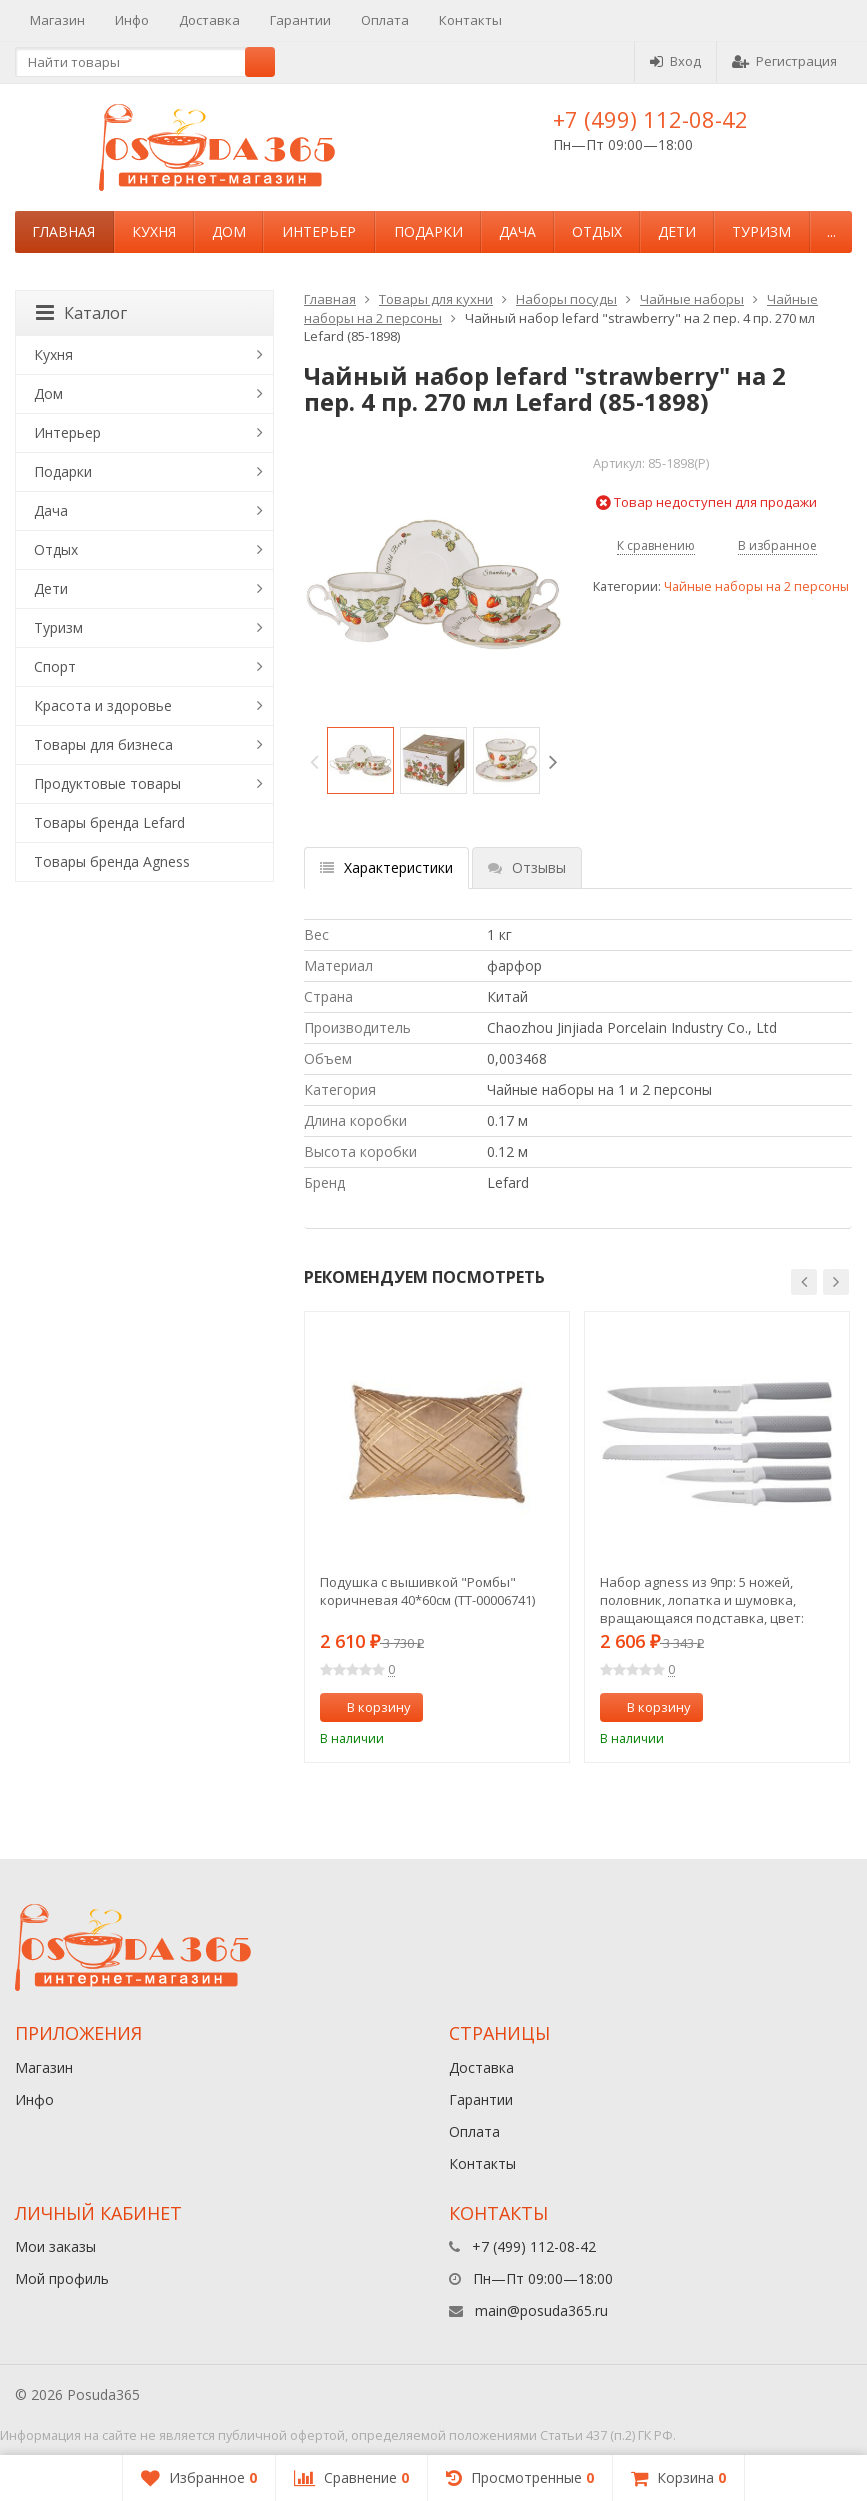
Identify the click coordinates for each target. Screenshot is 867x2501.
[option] (360, 760)
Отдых (597, 231)
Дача (517, 231)
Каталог (81, 313)
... (831, 231)
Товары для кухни (436, 299)
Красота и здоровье (103, 705)
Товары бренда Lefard (109, 822)
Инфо (132, 20)
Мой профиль (62, 2278)
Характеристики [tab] (386, 867)
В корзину (368, 1707)
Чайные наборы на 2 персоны (756, 586)
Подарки (428, 231)
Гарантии (300, 20)
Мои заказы (55, 2246)
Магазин (57, 20)
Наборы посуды (566, 299)
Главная (63, 231)
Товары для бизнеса (103, 744)
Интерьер (319, 231)
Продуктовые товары (107, 783)
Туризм (761, 231)
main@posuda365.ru (541, 2310)
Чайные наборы (692, 299)
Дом (229, 231)
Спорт (55, 666)
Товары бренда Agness (112, 861)
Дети (677, 231)
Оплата (385, 20)
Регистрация (784, 61)
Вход (675, 61)
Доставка (209, 20)
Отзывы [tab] (527, 867)
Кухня (154, 231)
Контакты (470, 20)
